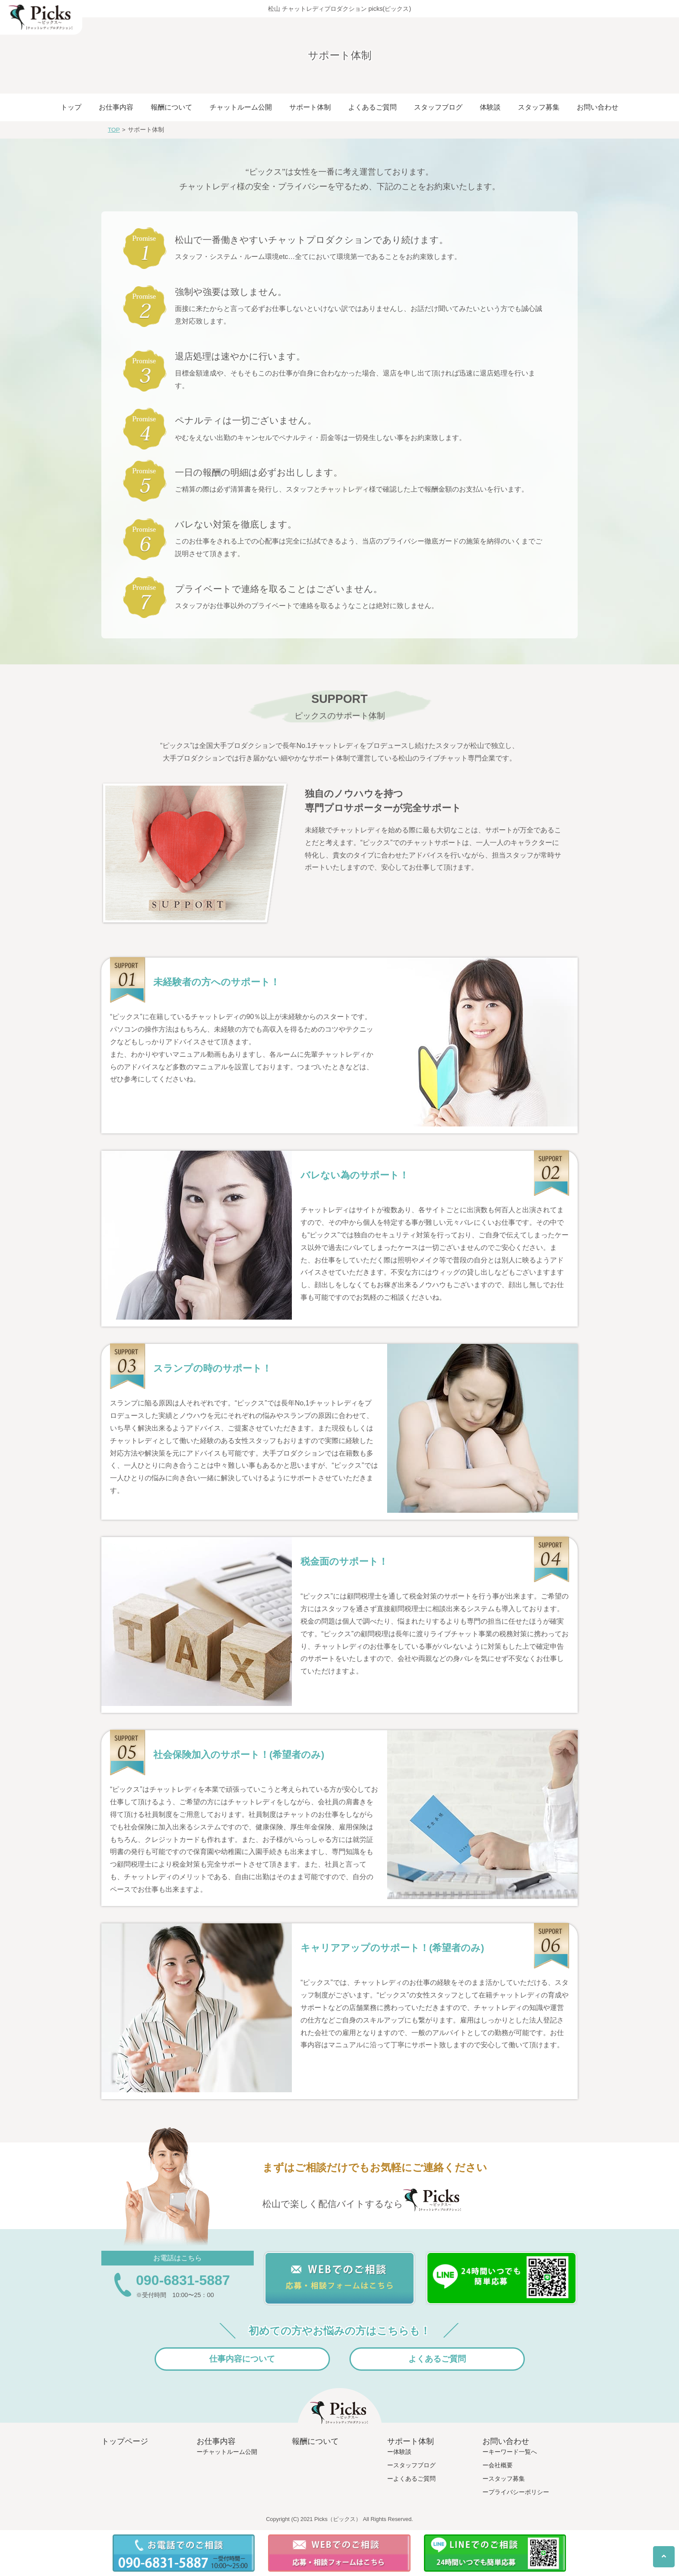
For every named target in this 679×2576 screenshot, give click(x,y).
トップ (71, 107)
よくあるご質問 (372, 107)
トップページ (124, 2441)
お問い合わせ (597, 107)
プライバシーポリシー (518, 2492)
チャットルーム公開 (241, 107)
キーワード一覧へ (512, 2451)
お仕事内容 (116, 107)
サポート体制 (310, 107)
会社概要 (500, 2465)
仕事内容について (242, 2358)
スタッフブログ (438, 107)
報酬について (171, 107)
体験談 (490, 107)
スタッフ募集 (538, 107)
